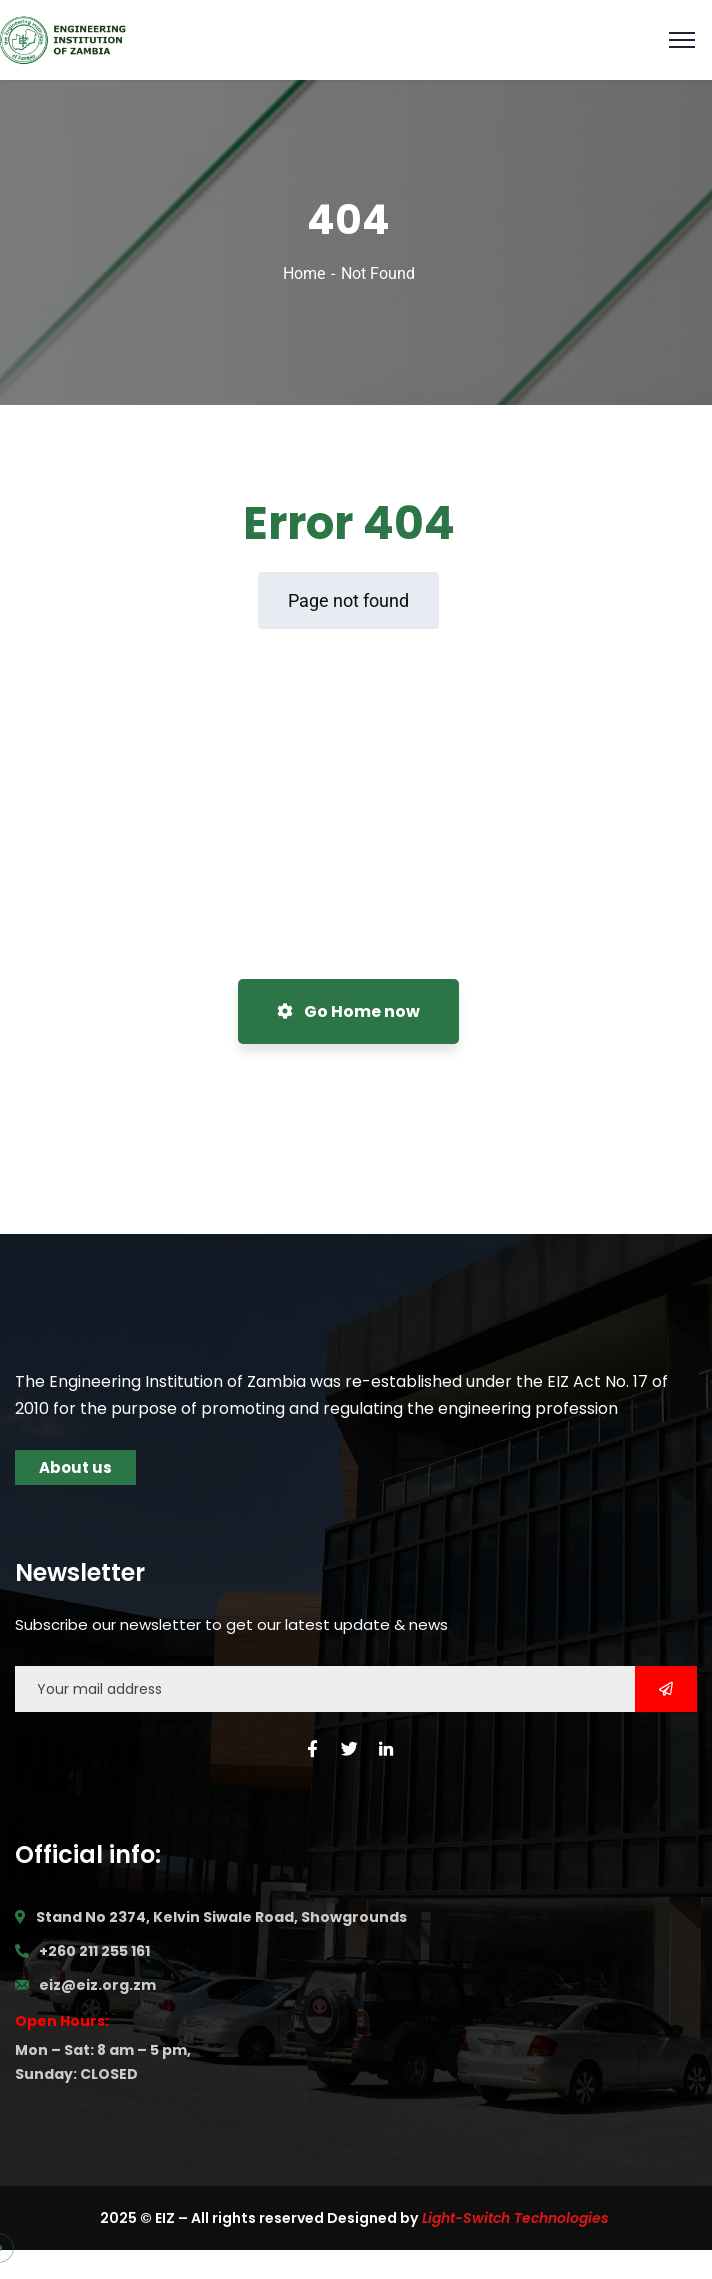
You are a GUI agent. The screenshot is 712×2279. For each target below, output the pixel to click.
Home (304, 273)
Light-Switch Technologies (515, 2218)
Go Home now (348, 1011)
